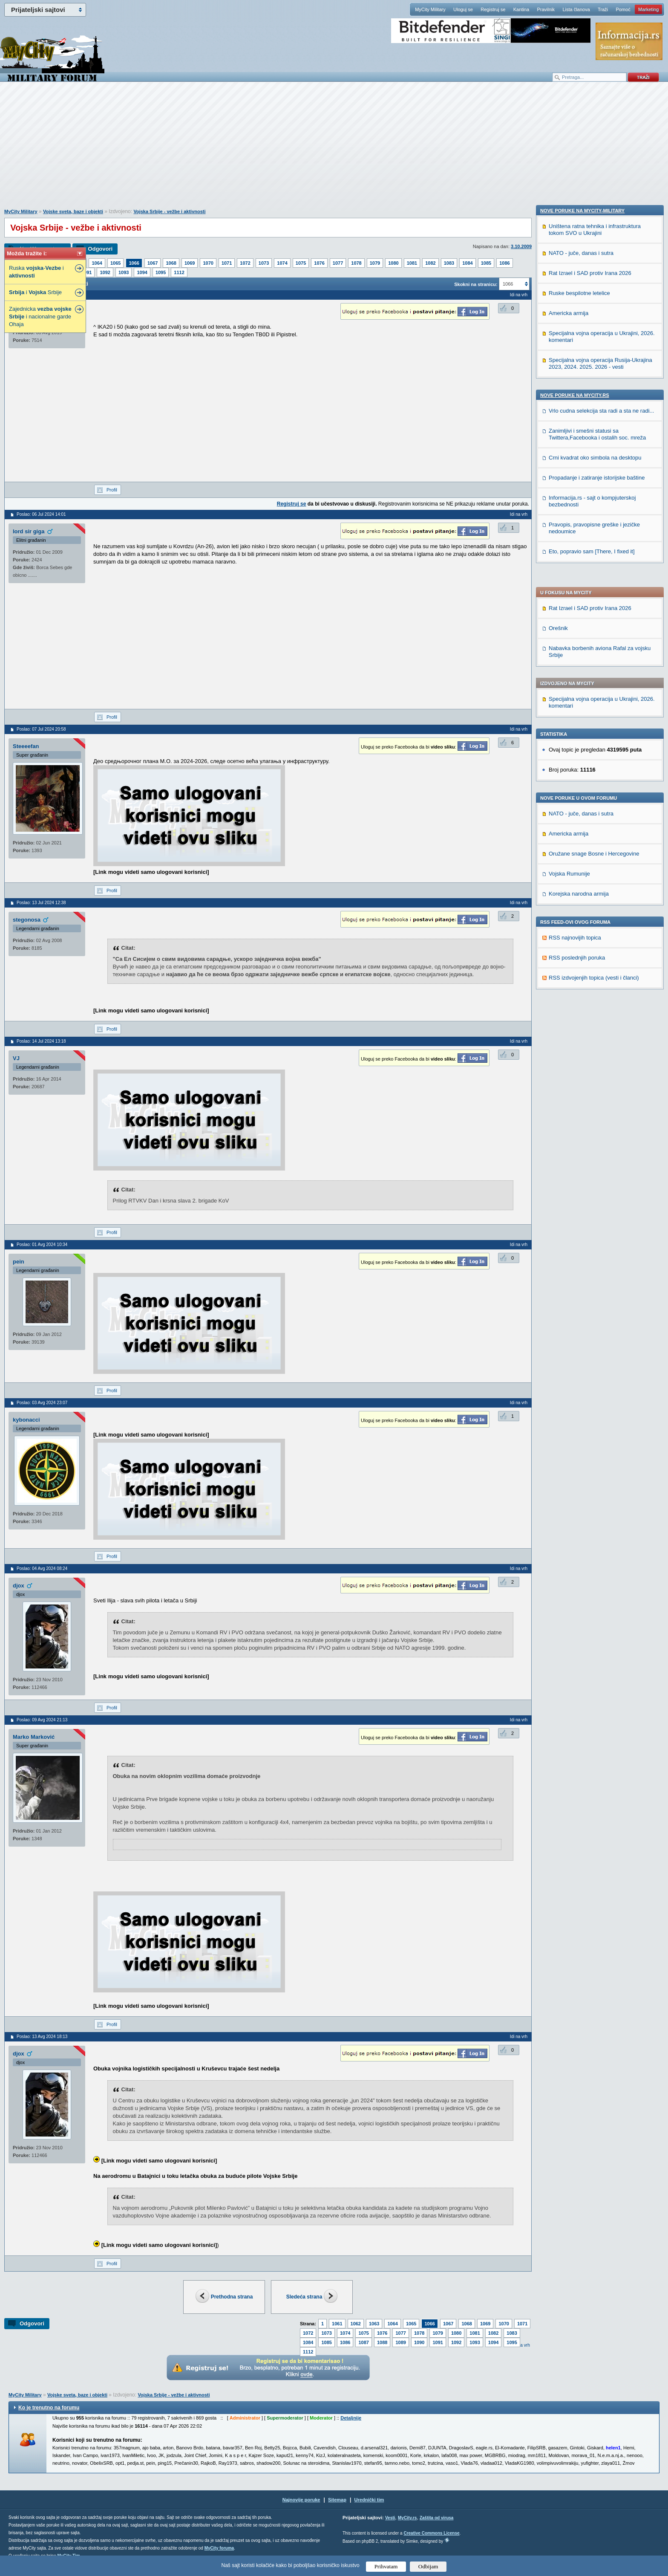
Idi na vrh (518, 294)
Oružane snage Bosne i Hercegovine (594, 601)
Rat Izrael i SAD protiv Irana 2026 (590, 356)
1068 (171, 263)
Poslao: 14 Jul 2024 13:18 (41, 1041)
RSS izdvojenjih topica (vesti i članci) (594, 726)
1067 (152, 263)
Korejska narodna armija (579, 642)
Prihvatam (386, 2566)
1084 (467, 263)
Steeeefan (26, 746)
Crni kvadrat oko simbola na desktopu (595, 1001)
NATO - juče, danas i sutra (581, 561)
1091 (86, 272)
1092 (105, 272)
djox (18, 1585)
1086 (504, 263)
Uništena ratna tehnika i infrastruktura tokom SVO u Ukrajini (595, 773)
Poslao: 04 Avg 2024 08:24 (42, 1568)
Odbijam (428, 2566)
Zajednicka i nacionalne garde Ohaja (40, 316)
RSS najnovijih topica (575, 685)
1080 (393, 263)
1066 (134, 263)
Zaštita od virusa (436, 2517)
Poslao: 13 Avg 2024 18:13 (42, 2036)
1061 (337, 2323)
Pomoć (623, 9)
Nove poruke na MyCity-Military (582, 754)
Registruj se (493, 9)
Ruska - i (36, 272)
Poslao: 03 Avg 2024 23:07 (42, 1402)
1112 (179, 272)
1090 (419, 2342)
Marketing (648, 9)
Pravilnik (546, 9)
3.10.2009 (521, 246)
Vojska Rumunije (569, 622)
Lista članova (576, 9)
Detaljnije (350, 2417)
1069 (189, 263)
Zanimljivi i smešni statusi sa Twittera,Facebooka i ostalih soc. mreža (597, 977)
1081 (412, 263)
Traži (603, 9)
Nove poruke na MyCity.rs (574, 938)
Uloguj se (463, 9)
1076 (319, 263)
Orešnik (558, 376)
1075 (301, 263)
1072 (245, 263)
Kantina (521, 9)
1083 (449, 263)
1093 (123, 272)
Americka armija (568, 581)
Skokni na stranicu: (475, 284)
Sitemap (337, 2499)
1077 (338, 263)
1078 (356, 263)
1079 (375, 263)
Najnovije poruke (301, 2499)
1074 (282, 263)
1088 (382, 2342)
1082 (430, 263)
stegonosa (26, 919)
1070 (208, 263)
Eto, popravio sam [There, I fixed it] (592, 1095)
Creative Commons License (431, 2533)
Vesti (390, 2517)
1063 (374, 2323)
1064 (97, 263)
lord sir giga (28, 531)
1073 (264, 263)
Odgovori (100, 249)
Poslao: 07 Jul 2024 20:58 (41, 729)
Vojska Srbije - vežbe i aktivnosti (169, 211)
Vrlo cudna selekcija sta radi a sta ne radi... (601, 954)
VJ (16, 1058)
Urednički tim (369, 2499)
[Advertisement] (334, 149)
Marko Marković (34, 1737)
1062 (356, 2323)
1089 (400, 2342)
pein (18, 1261)
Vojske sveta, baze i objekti (73, 211)
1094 (142, 272)
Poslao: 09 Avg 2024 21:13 (42, 1719)
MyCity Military (430, 9)
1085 (486, 263)
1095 (160, 272)
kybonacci (26, 1420)
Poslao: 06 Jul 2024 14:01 (41, 514)
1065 (115, 263)
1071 (227, 263)
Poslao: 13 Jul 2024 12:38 (41, 902)
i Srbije (35, 292)
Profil (112, 489)
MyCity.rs (407, 2517)
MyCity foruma (219, 2548)
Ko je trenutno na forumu (48, 2408)
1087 (363, 2342)
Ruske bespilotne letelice (579, 836)
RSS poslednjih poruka (577, 706)
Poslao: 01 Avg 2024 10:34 (42, 1244)
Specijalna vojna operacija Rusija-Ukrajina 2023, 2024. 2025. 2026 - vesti (600, 907)
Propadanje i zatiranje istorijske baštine (597, 1021)
